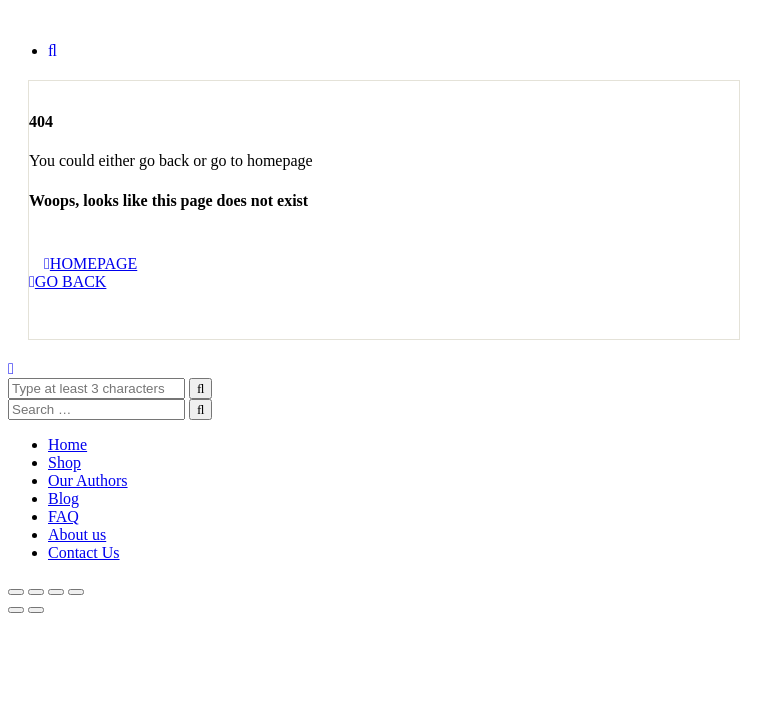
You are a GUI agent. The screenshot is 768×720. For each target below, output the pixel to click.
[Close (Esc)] (76, 592)
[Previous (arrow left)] (16, 610)
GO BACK (67, 281)
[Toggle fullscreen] (36, 592)
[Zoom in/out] (16, 592)
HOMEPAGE (90, 263)
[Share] (56, 592)
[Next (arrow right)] (36, 610)
